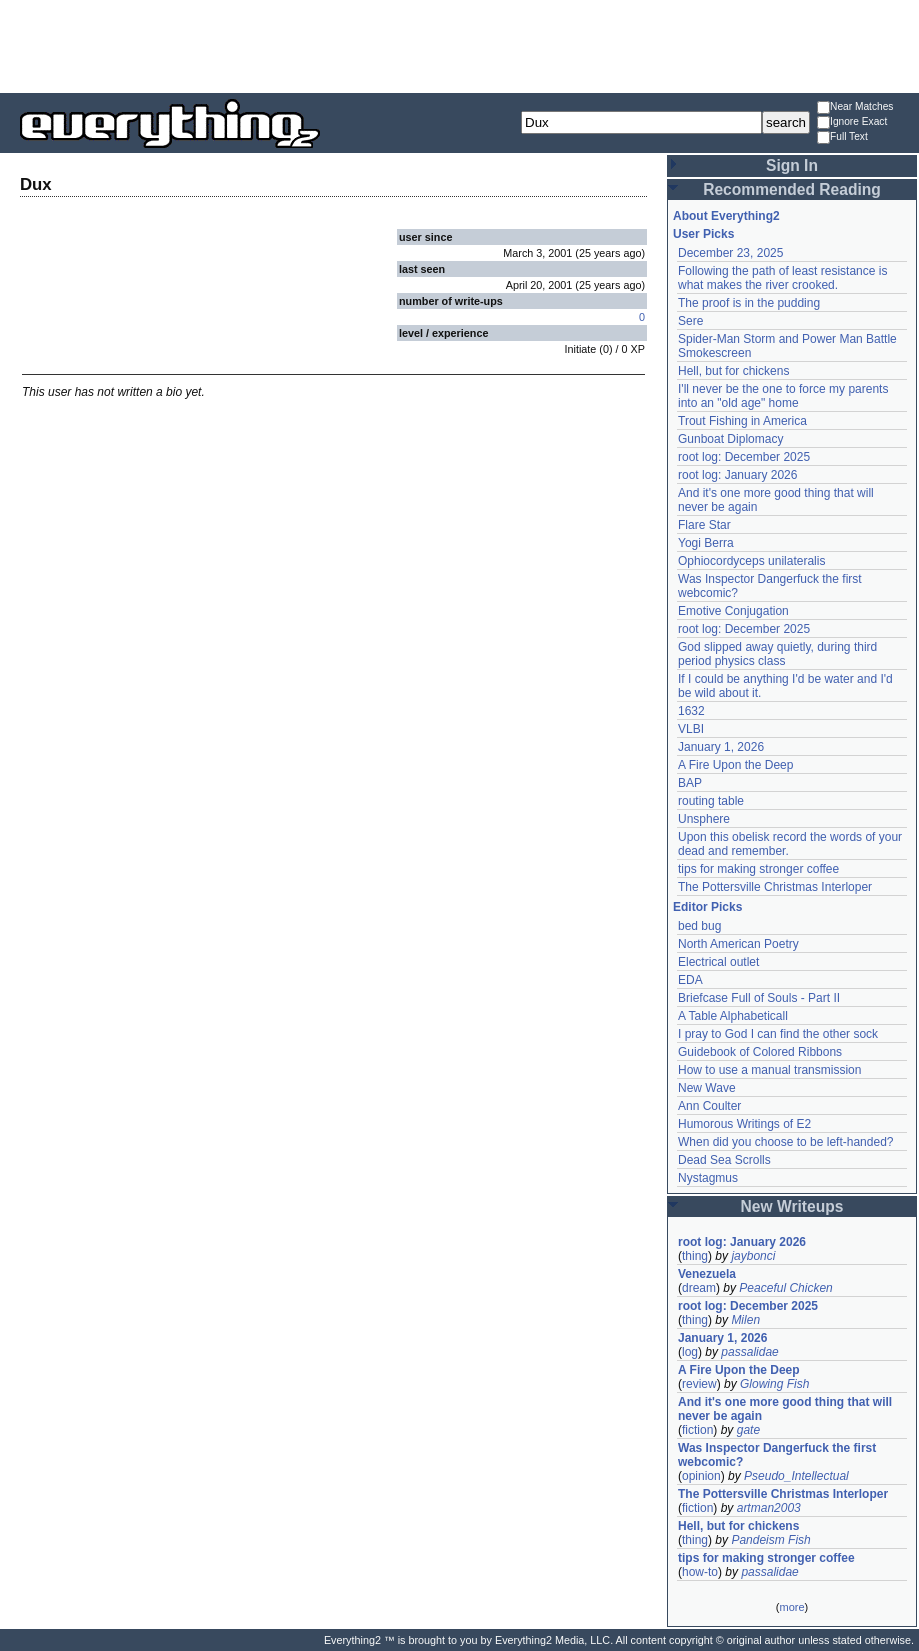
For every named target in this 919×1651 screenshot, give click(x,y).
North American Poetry (738, 944)
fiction (697, 1430)
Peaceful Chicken (785, 1288)
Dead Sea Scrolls (724, 1160)
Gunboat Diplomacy (730, 439)
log (690, 1352)
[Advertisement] (460, 45)
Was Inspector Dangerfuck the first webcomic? (777, 1455)
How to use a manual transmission (769, 1070)
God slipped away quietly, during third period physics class (777, 654)
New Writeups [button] (792, 1206)
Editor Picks (707, 907)
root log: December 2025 (744, 457)
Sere (690, 321)
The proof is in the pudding (749, 303)
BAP (690, 783)
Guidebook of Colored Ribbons (760, 1052)
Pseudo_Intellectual (796, 1476)
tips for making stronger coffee (758, 869)
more (791, 1607)
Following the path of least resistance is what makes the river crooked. (782, 278)
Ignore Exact (852, 122)
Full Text (842, 137)
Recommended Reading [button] (792, 189)
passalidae (749, 1352)
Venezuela (707, 1274)
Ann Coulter (709, 1106)
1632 (691, 711)
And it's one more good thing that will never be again (785, 1409)
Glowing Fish (774, 1384)
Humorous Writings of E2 (744, 1124)
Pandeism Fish (770, 1540)
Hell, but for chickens (733, 371)
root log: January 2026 (737, 475)
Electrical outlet (718, 962)
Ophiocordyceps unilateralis (751, 561)
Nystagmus (708, 1178)
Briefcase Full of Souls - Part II (759, 998)
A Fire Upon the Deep (735, 765)
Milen (745, 1320)
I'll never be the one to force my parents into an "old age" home (783, 396)
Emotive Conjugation (733, 611)
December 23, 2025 (730, 253)
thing (695, 1256)
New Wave (707, 1088)
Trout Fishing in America (742, 421)
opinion (701, 1476)
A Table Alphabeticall (733, 1016)
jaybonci (753, 1256)
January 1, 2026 (721, 747)
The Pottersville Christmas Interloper (775, 887)
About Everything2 (726, 216)
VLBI (691, 729)
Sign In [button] (792, 165)
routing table (711, 801)
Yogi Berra (706, 543)
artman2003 (769, 1508)
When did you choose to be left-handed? (785, 1142)
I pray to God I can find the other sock (778, 1034)
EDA (690, 980)
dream (699, 1288)
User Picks (703, 234)
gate (748, 1430)
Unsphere (704, 819)
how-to (700, 1572)
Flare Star (704, 525)
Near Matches (855, 107)
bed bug (699, 926)
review (699, 1384)
